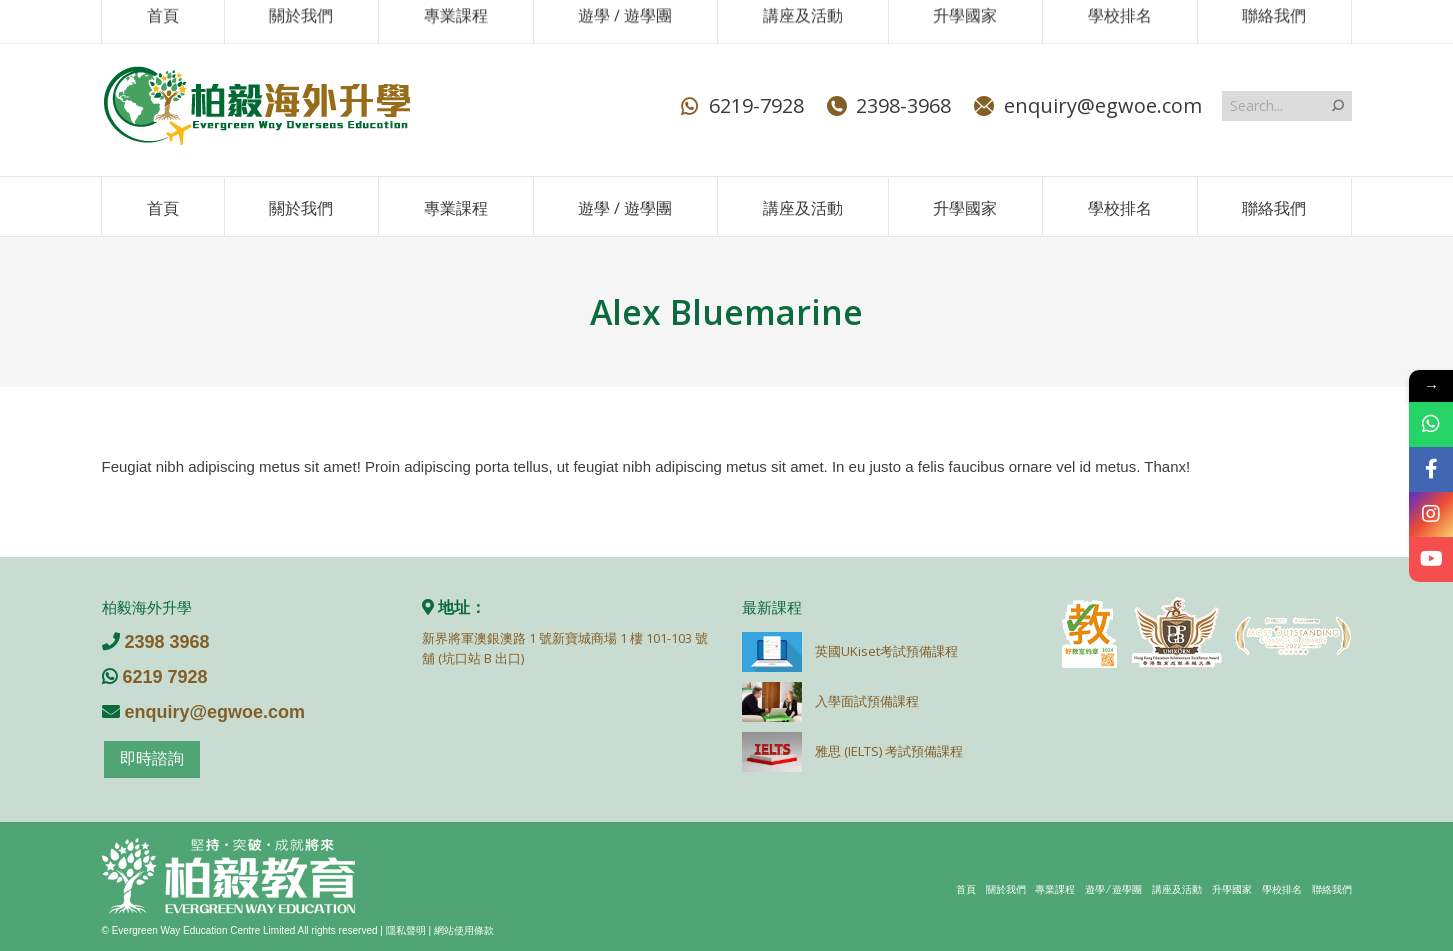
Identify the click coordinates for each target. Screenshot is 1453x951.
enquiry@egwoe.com (1086, 106)
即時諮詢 (152, 758)
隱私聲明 (406, 930)
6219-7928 (740, 106)
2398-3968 (887, 106)
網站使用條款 (464, 930)
